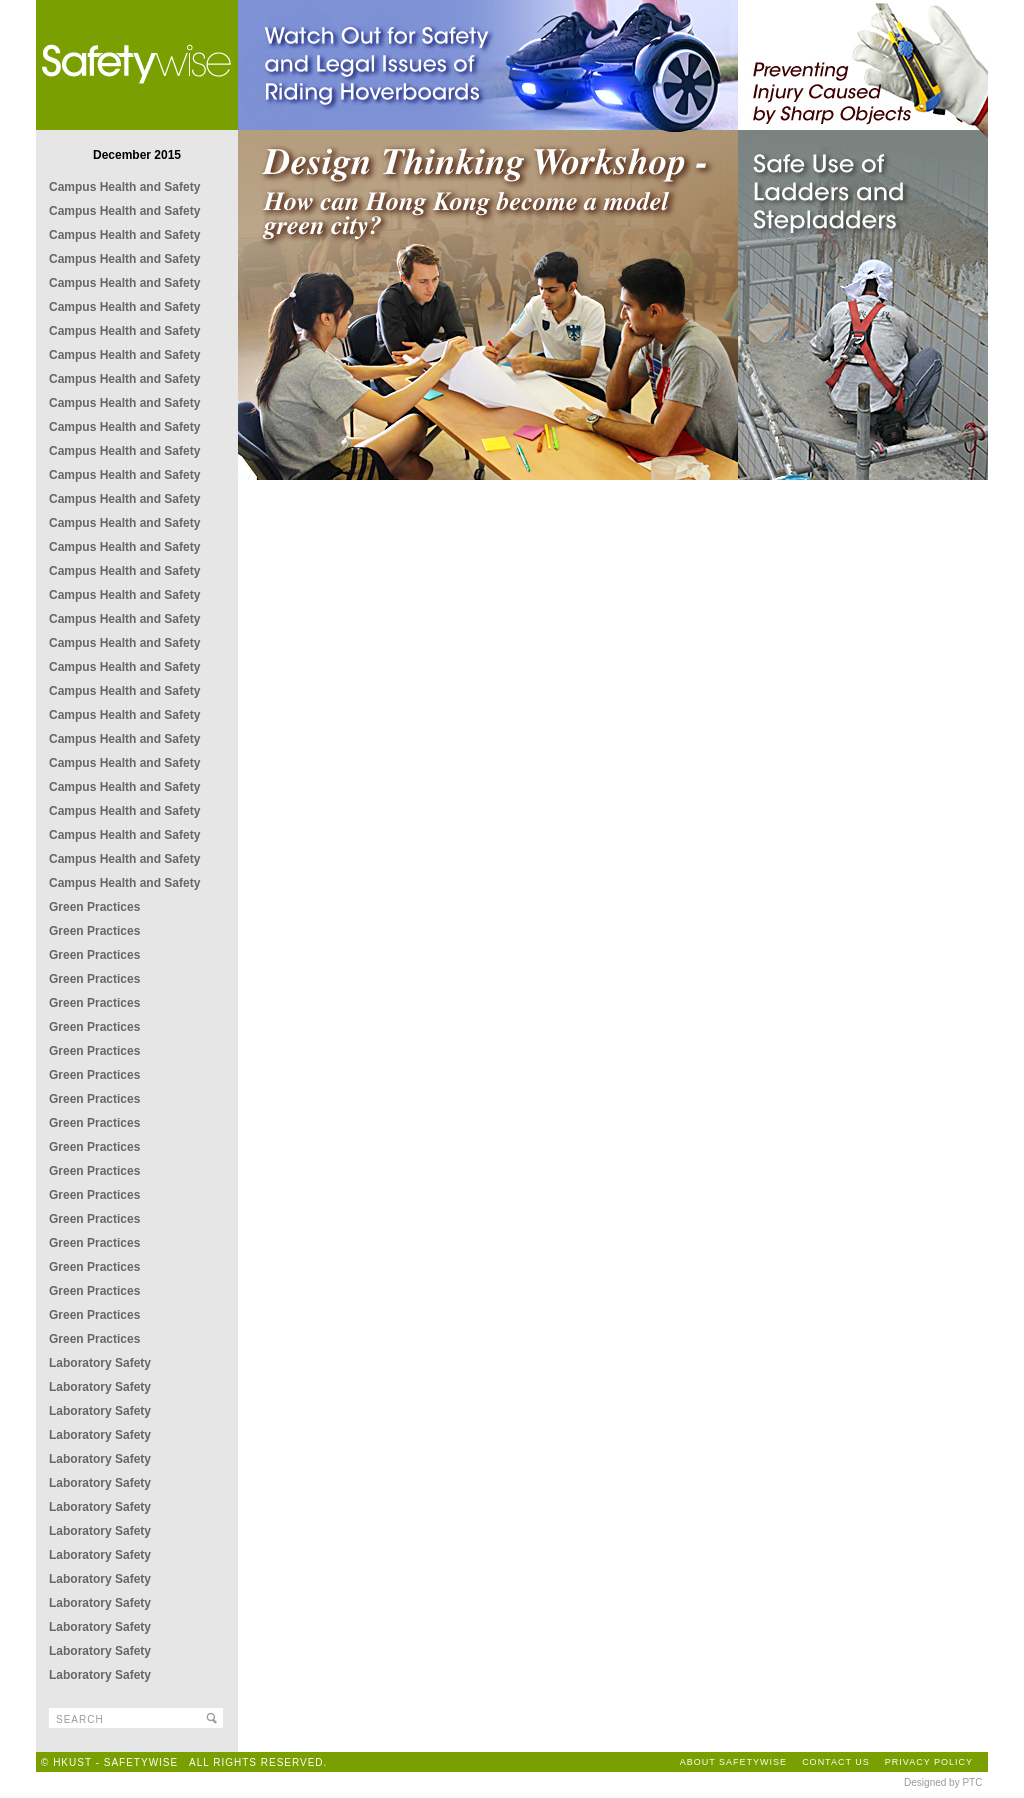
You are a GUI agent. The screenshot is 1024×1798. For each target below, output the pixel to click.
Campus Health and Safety (124, 187)
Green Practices (94, 907)
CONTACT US (836, 1762)
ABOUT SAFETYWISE (733, 1762)
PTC (972, 1782)
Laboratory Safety (100, 1363)
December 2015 (137, 155)
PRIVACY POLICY (929, 1762)
